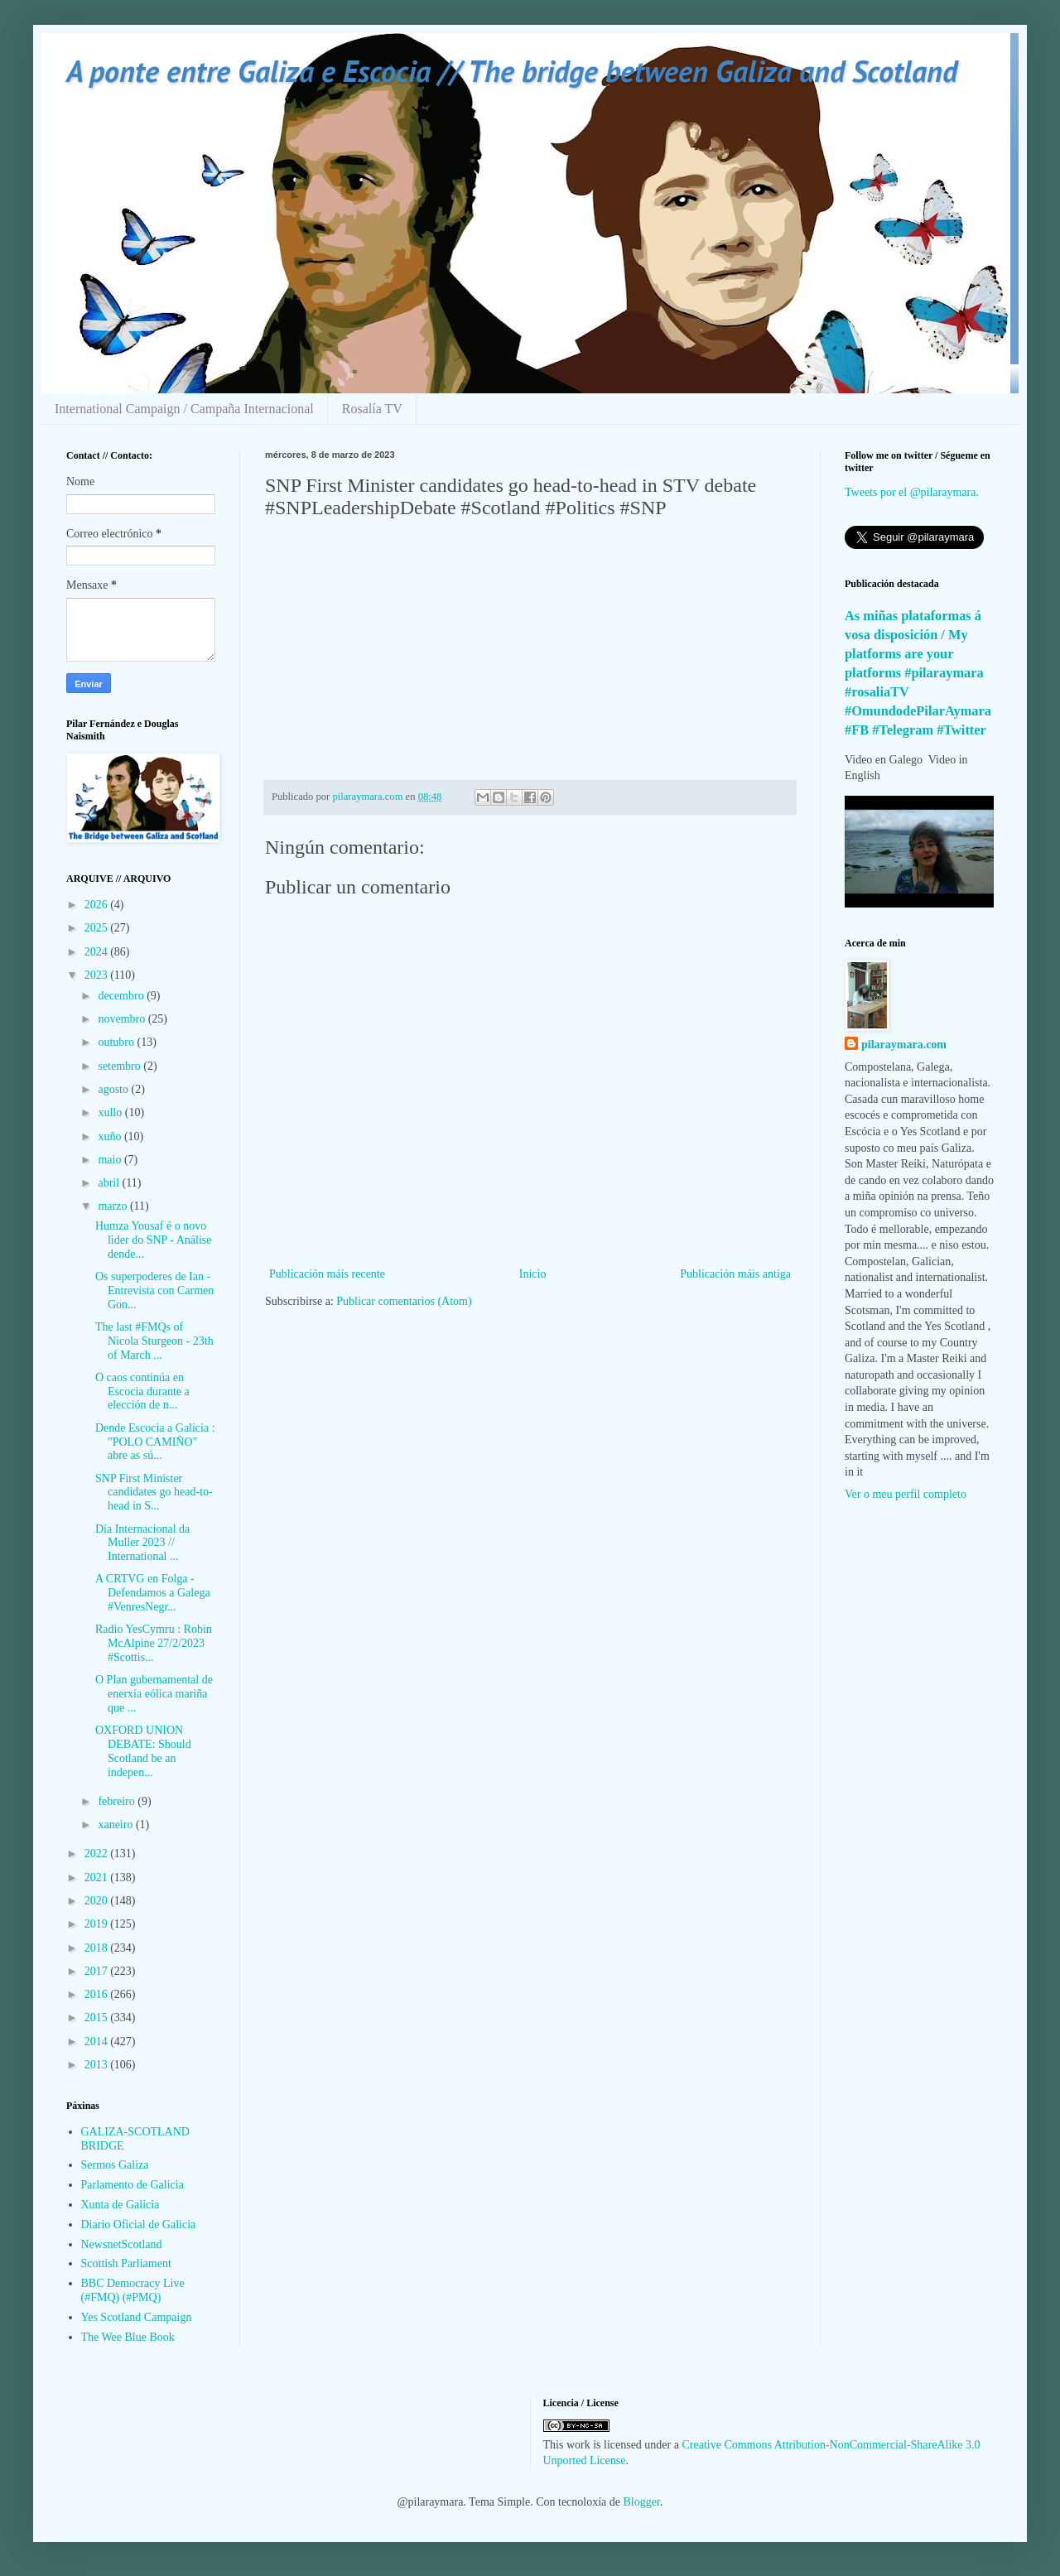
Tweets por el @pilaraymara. (912, 492)
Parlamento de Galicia (132, 2185)
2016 (97, 1994)
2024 (97, 952)
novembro (122, 1019)
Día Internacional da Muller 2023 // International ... (142, 1543)
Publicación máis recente (327, 1274)
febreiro (117, 1801)
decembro (122, 995)
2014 (97, 2041)
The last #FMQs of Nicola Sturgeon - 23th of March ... (154, 1341)
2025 (97, 928)
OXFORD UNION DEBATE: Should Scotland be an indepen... (143, 1751)
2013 (97, 2064)
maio (111, 1159)
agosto (114, 1089)
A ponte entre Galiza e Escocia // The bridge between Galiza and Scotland (511, 70)
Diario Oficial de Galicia (138, 2224)
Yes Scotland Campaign (136, 2317)
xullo (111, 1112)
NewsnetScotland (121, 2244)
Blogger (642, 2502)
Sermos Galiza (115, 2165)
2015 (97, 2017)
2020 (97, 1901)
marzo (113, 1206)
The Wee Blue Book (128, 2337)
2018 (97, 1948)
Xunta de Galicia (120, 2204)
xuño (111, 1136)
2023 (97, 975)
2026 (97, 904)
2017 (97, 1971)
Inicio (533, 1274)
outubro (117, 1042)
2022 (97, 1853)
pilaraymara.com (904, 1044)
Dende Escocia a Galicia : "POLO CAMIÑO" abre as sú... (155, 1442)
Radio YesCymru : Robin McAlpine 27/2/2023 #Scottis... (153, 1643)
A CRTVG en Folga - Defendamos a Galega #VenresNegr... (152, 1592)
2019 (97, 1924)
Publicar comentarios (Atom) (403, 1301)
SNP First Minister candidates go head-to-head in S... (154, 1492)
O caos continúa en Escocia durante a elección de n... (142, 1391)
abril (110, 1183)
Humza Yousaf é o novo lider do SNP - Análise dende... (153, 1240)
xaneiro (116, 1824)
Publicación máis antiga (735, 1274)
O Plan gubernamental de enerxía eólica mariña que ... (154, 1693)
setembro (120, 1066)
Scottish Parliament (126, 2263)
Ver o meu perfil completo (905, 1494)
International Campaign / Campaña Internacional (184, 409)
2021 (97, 1877)
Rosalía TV (372, 409)
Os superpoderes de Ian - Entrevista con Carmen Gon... (154, 1290)
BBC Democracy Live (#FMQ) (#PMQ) (133, 2290)
